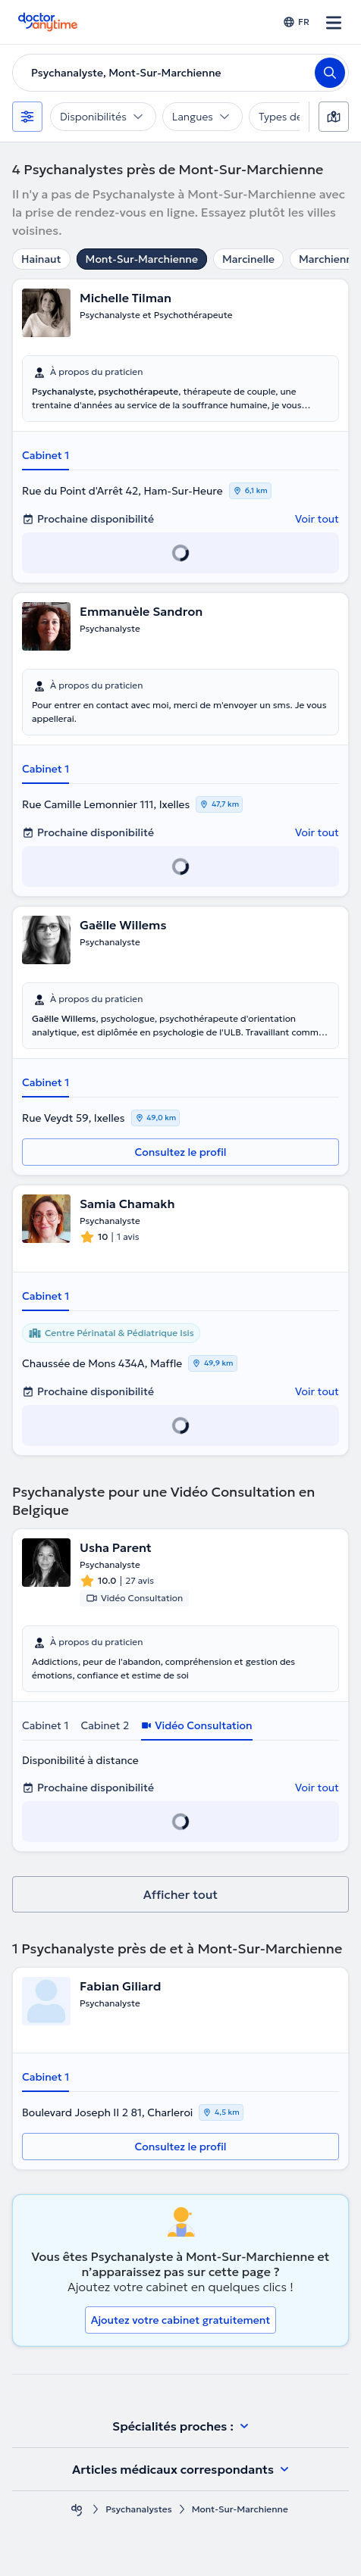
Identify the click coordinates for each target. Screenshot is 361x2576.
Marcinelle (248, 259)
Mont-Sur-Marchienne (142, 259)
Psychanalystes (138, 2509)
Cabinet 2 (104, 1725)
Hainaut (41, 259)
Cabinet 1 (45, 455)
